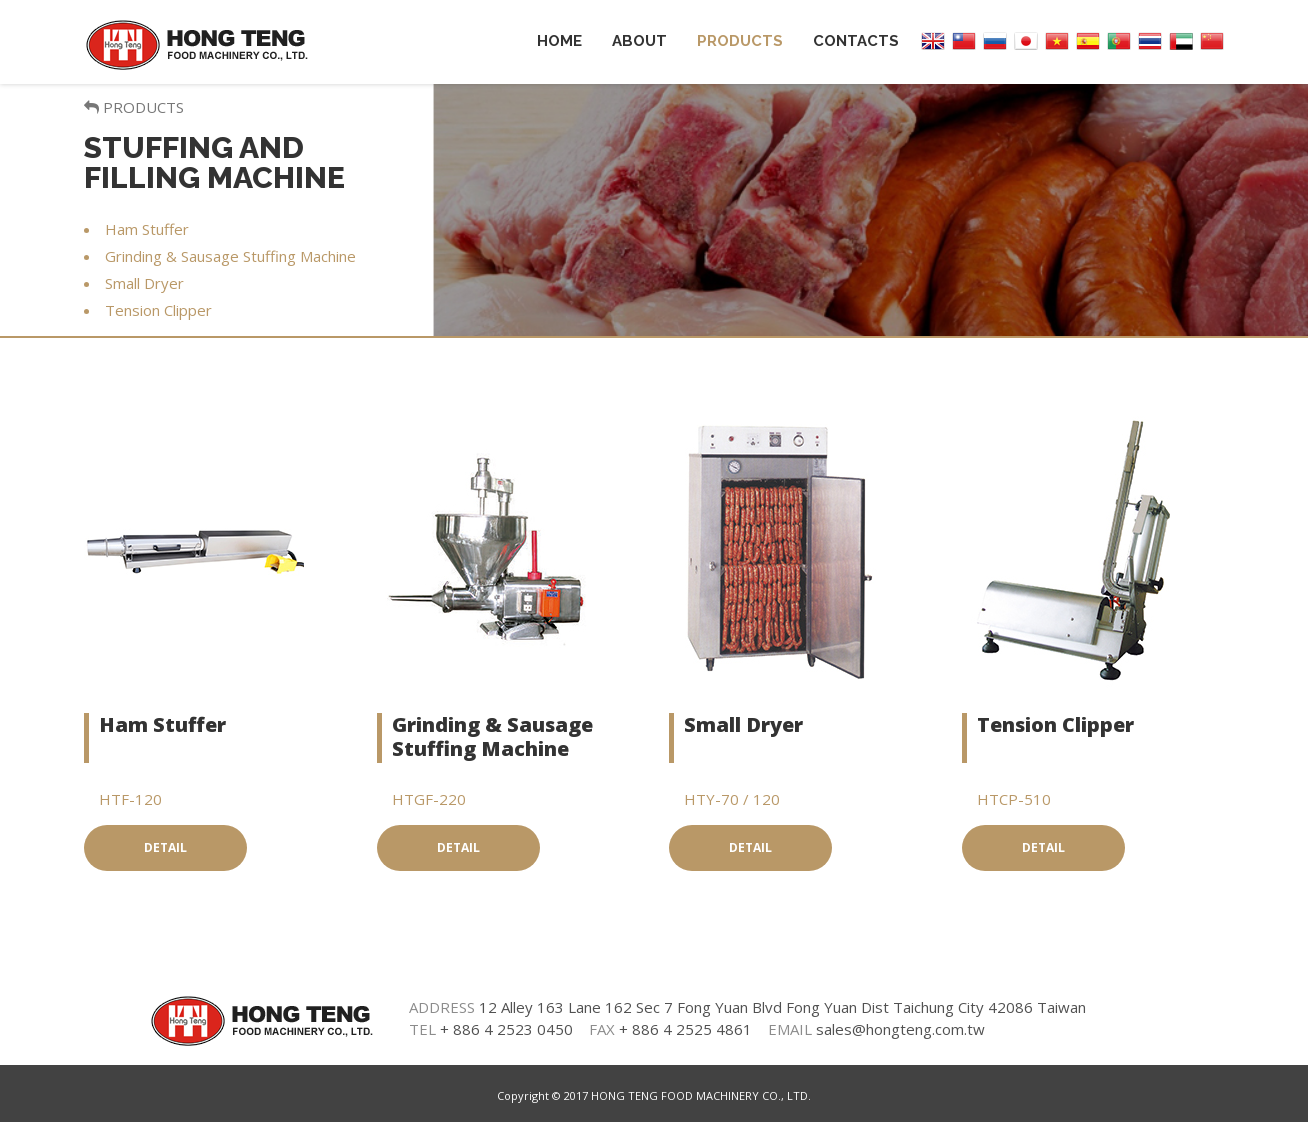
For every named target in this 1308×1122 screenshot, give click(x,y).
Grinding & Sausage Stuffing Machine (492, 736)
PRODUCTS (134, 107)
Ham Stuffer (162, 724)
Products (740, 41)
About (639, 41)
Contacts (856, 41)
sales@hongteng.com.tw (900, 1029)
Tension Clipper (1055, 724)
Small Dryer (743, 724)
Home (559, 41)
